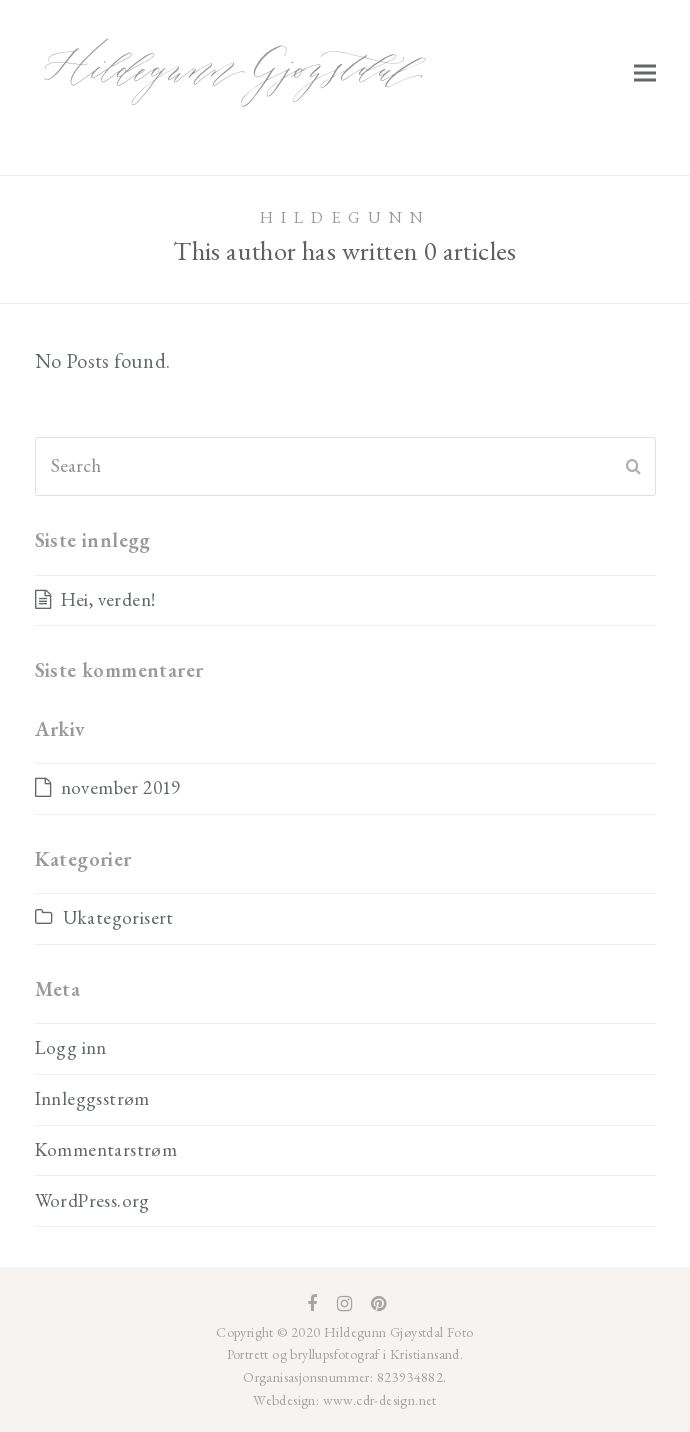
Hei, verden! (108, 599)
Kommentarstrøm (106, 1149)
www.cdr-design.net (378, 1400)
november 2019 (121, 787)
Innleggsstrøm (92, 1098)
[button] (645, 72)
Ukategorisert (118, 917)
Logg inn (71, 1047)
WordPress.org (92, 1200)
